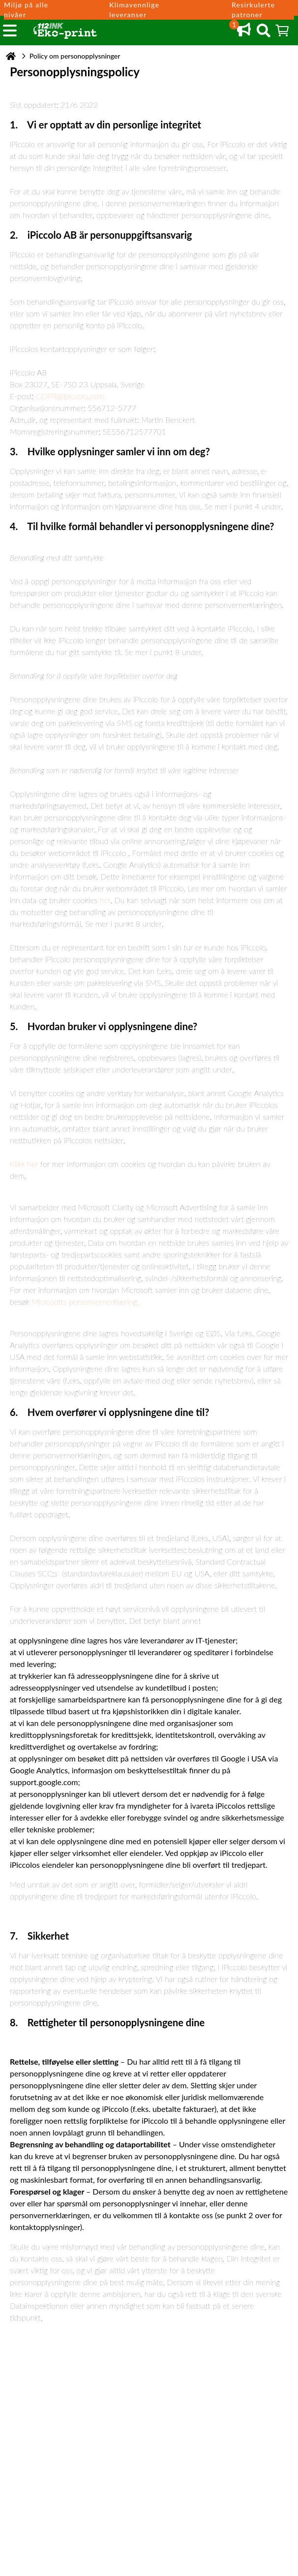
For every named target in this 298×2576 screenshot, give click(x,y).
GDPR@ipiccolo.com (70, 396)
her (105, 900)
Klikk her (24, 1163)
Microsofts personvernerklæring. (85, 1301)
